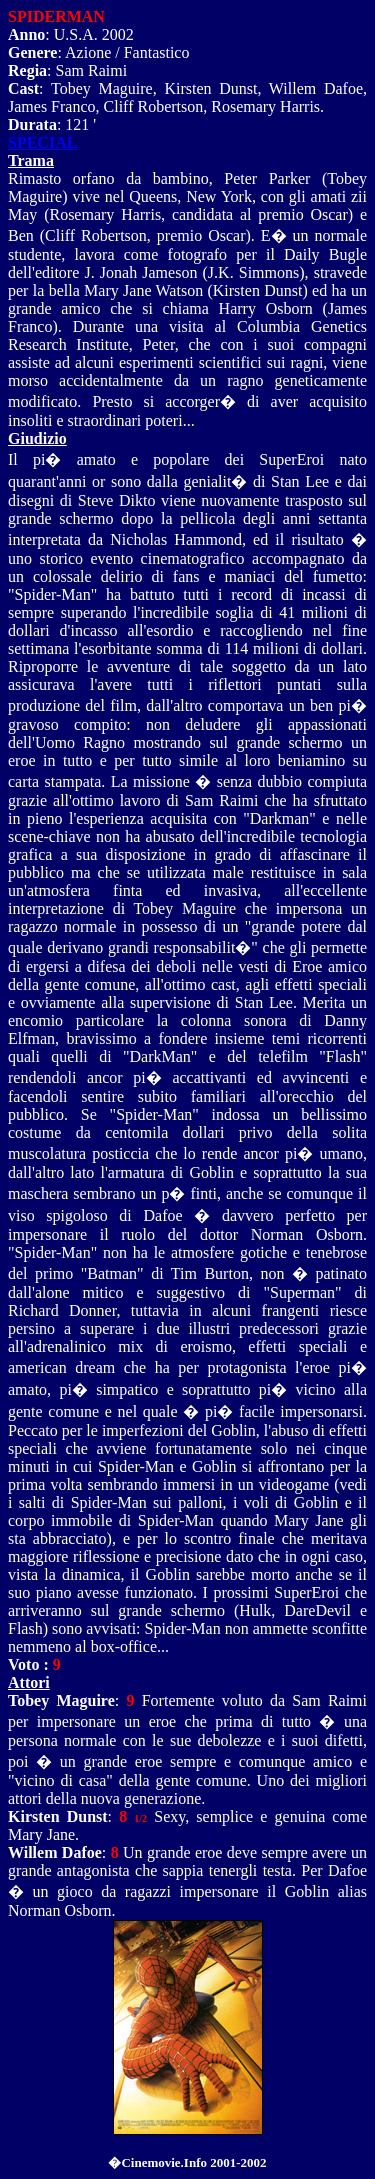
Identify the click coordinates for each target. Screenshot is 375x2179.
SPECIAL (42, 142)
